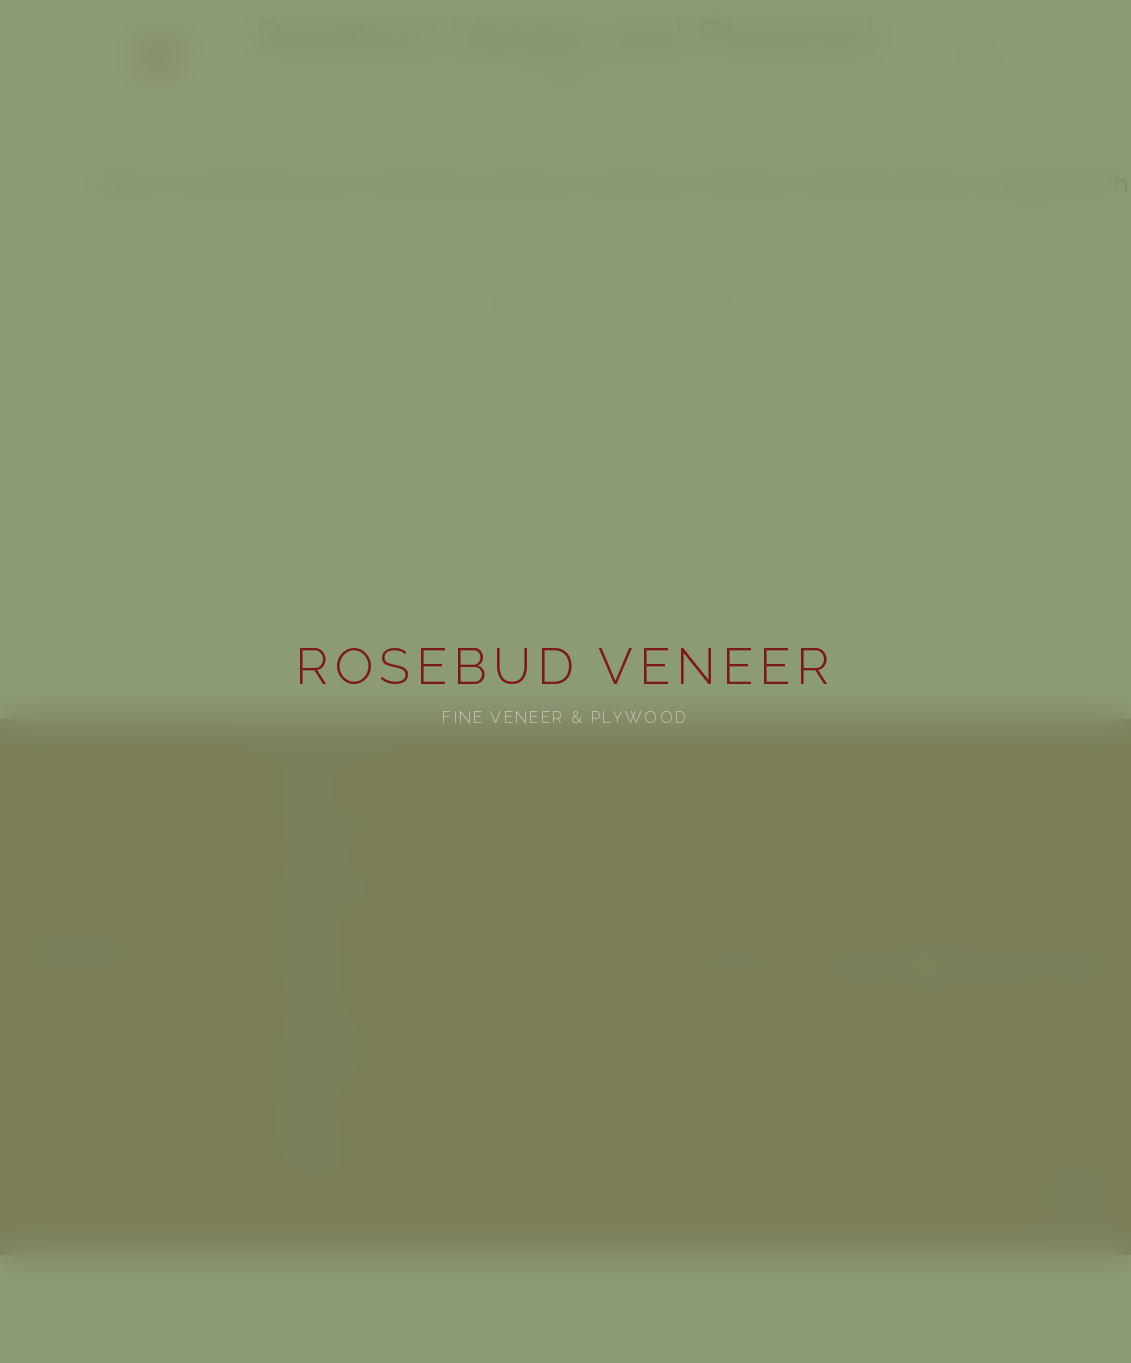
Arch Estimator (311, 995)
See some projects (321, 1030)
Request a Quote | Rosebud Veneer (615, 303)
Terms (1080, 1223)
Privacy (1077, 1185)
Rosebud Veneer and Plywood (565, 37)
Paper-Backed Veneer (332, 890)
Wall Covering (309, 925)
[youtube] (544, 92)
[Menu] (979, 59)
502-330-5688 (483, 70)
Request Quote (310, 960)
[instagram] (600, 92)
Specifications (308, 1100)
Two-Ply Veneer (313, 855)
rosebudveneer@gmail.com (609, 70)
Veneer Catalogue (319, 750)
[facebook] (572, 92)
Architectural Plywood (333, 820)
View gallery (304, 785)
